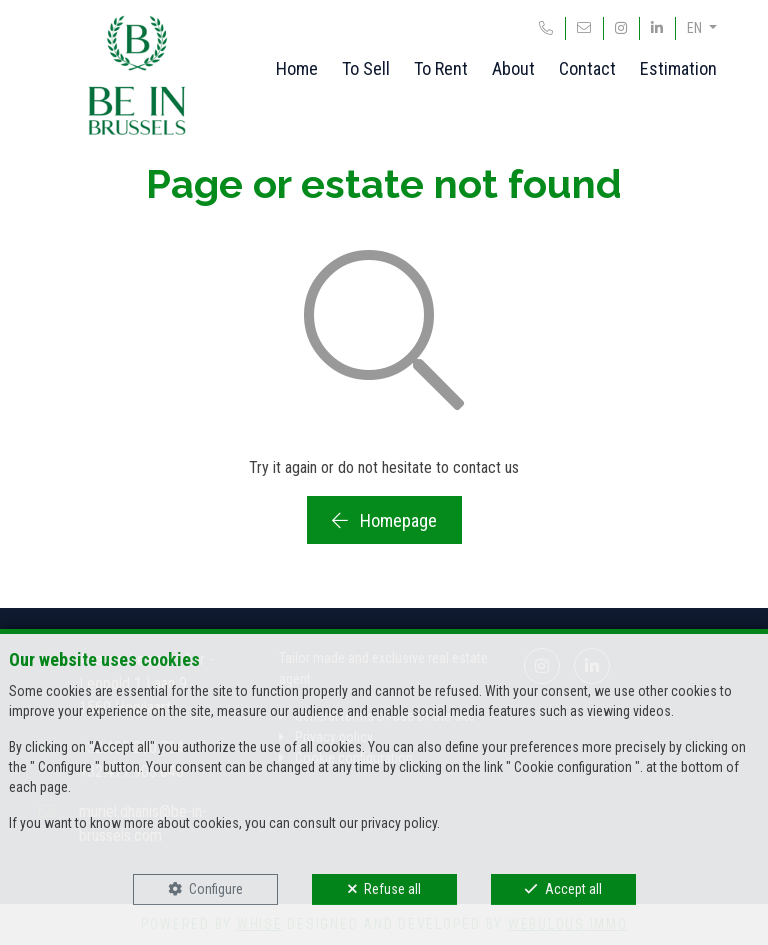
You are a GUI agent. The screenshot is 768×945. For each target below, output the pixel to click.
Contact (587, 68)
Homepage (384, 520)
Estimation (678, 68)
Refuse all (392, 889)
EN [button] (696, 28)
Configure (216, 889)
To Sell (366, 68)
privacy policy (399, 823)
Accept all (573, 889)
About (513, 68)
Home (297, 68)
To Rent (441, 68)
